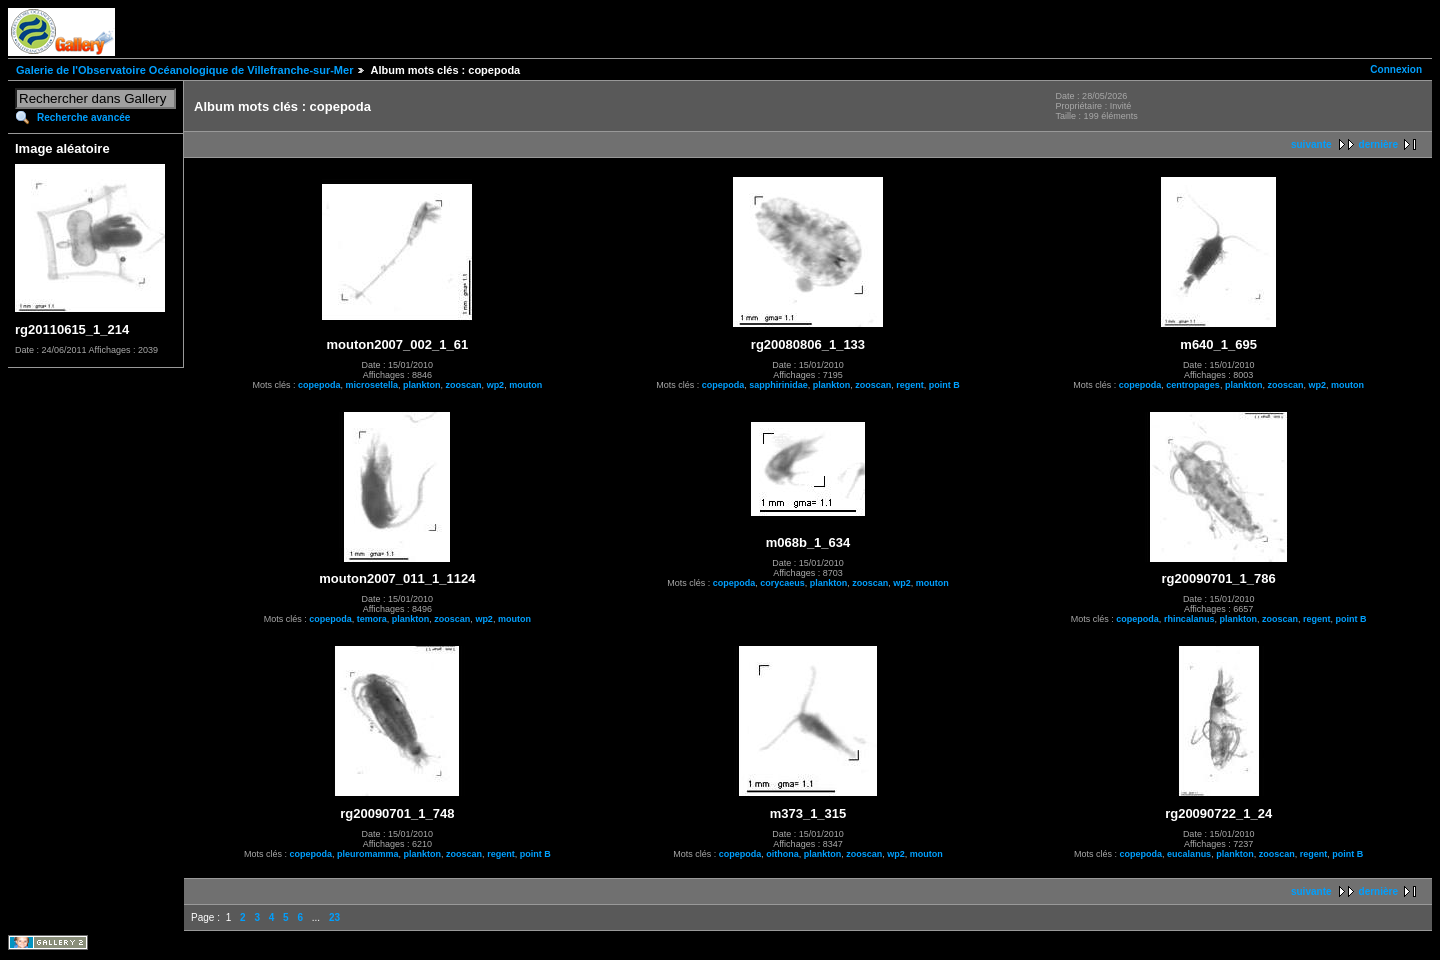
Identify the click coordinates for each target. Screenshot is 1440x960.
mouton (525, 385)
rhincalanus (1189, 619)
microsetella (372, 385)
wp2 (496, 385)
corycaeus (782, 583)
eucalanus (1189, 854)
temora (372, 619)
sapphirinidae (778, 385)
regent (910, 385)
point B (944, 385)
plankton (422, 385)
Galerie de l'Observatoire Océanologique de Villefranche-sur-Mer (184, 70)
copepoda (319, 385)
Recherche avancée (83, 117)
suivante (1311, 144)
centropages (1193, 385)
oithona (782, 854)
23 (334, 917)
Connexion (1396, 69)
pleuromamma (368, 854)
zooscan (464, 385)
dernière (1378, 144)
